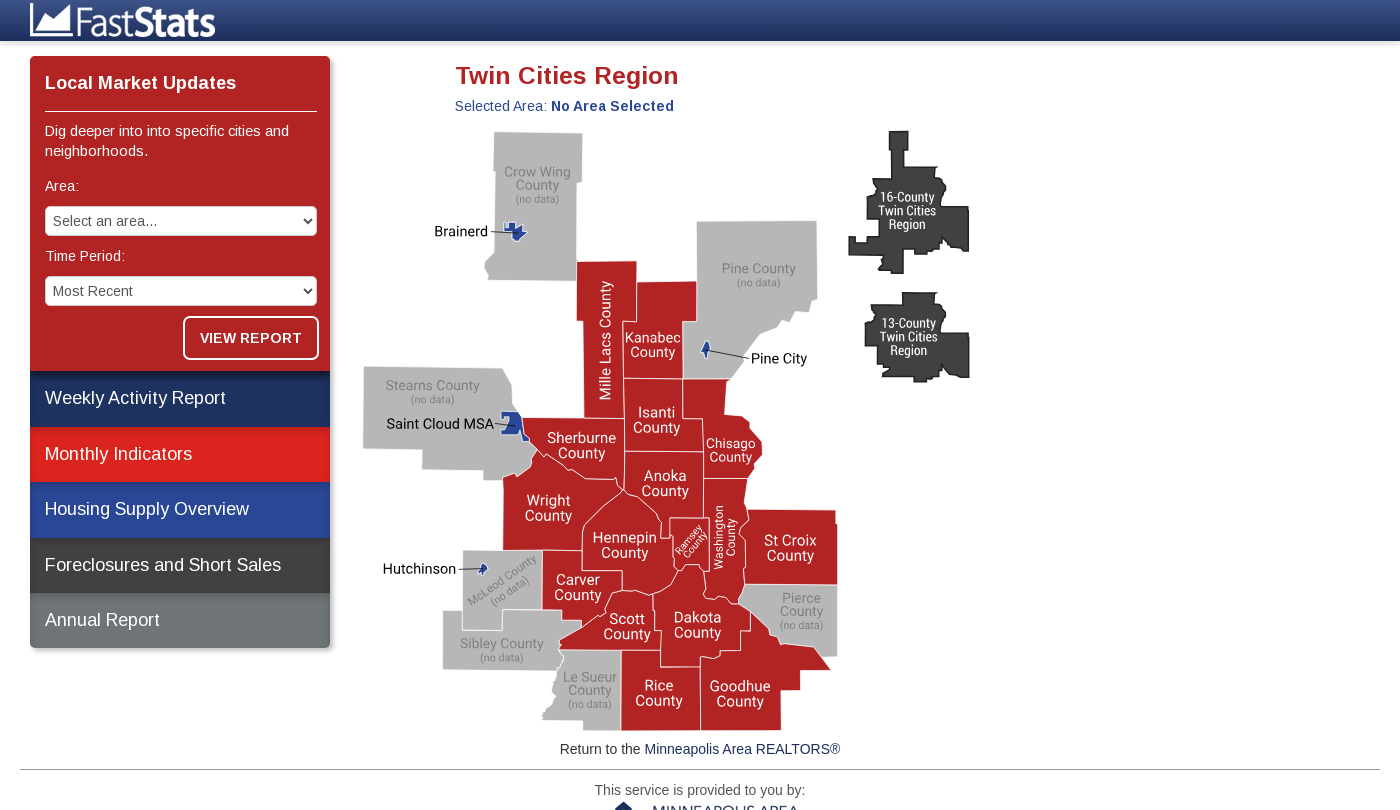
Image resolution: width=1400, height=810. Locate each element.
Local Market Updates (140, 83)
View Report (251, 338)
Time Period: (85, 256)
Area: (62, 186)
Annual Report (102, 620)
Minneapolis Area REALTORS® (743, 749)
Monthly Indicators (118, 454)
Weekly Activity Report (135, 398)
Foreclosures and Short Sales (163, 565)
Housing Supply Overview (147, 509)
